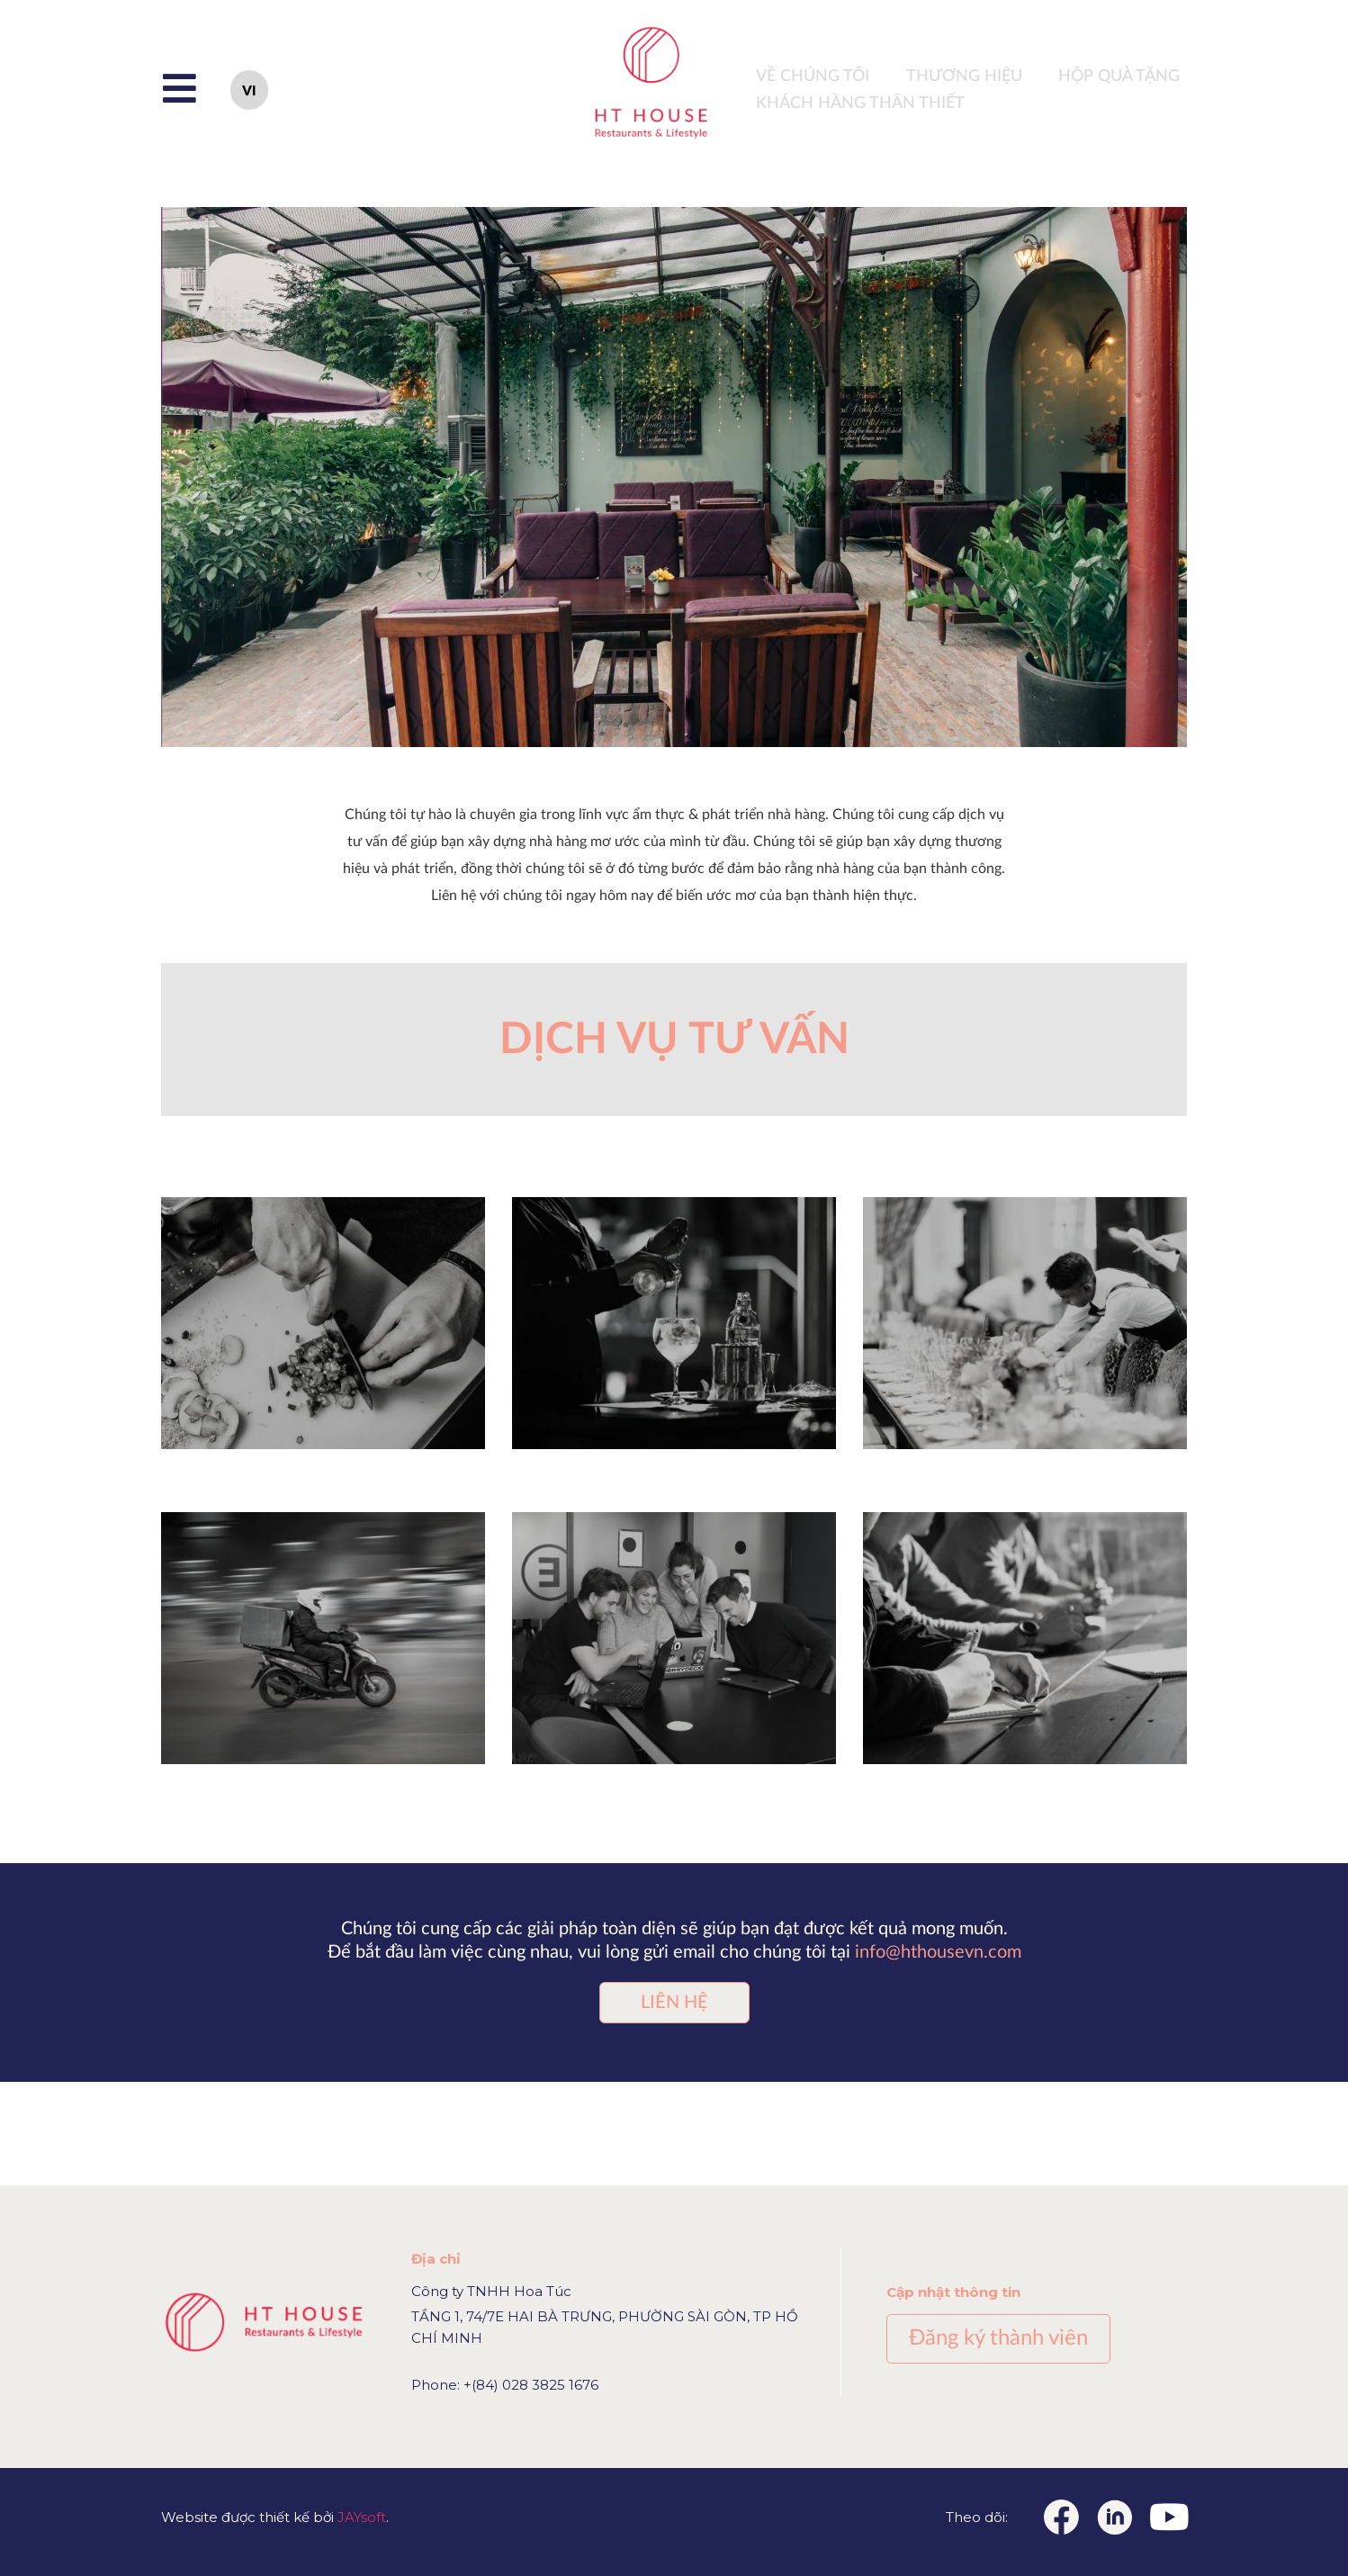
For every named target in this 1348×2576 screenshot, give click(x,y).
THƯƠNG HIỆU (964, 76)
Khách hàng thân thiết (860, 103)
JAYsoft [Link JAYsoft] (361, 2517)
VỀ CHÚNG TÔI (812, 76)
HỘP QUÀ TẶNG (1119, 76)
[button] (674, 2002)
